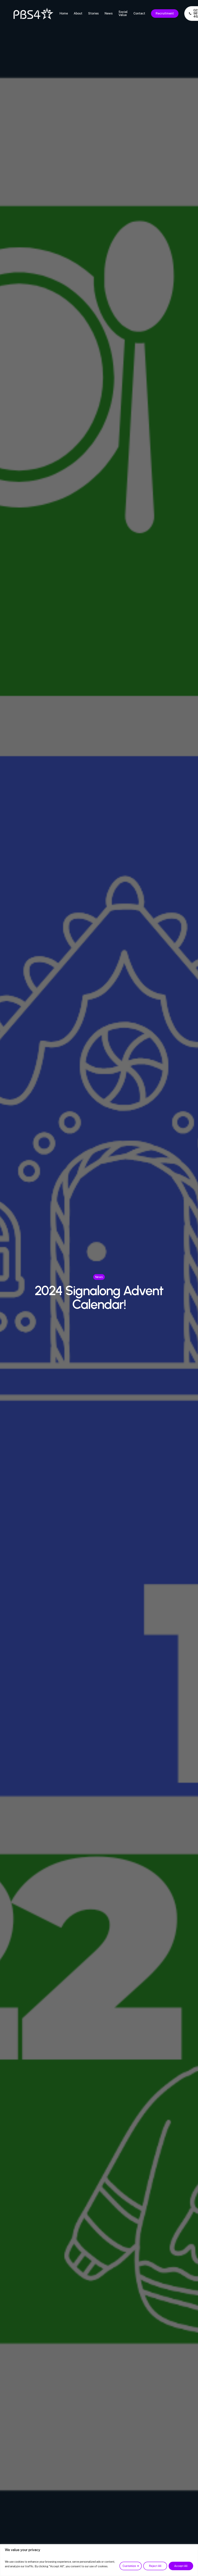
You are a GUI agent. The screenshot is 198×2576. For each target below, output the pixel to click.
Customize (129, 2566)
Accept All (181, 2566)
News (99, 1277)
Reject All (155, 2566)
